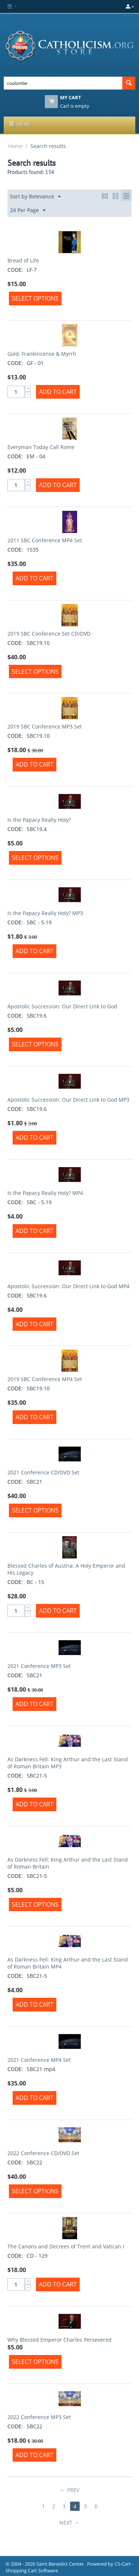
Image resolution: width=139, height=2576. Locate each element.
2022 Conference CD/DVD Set (43, 2153)
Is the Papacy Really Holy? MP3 (45, 913)
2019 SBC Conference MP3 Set (44, 726)
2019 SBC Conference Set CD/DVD (48, 633)
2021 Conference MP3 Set (39, 1665)
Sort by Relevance (35, 197)
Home (15, 146)
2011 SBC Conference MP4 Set (44, 540)
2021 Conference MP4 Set (39, 2059)
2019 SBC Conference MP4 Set (44, 1379)
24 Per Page (28, 210)
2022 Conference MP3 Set (39, 2417)
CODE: (15, 269)
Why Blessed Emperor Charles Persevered (59, 2339)
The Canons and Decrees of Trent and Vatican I (65, 2246)
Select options (35, 298)
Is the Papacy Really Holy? (39, 819)
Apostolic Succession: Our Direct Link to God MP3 (68, 1099)
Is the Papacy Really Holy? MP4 (45, 1192)
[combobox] (63, 83)
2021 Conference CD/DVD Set (43, 1472)
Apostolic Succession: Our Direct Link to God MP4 (68, 1286)
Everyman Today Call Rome (41, 446)
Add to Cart (58, 392)
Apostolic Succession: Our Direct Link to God (62, 1006)
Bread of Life (23, 260)
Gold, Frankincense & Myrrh (41, 353)
